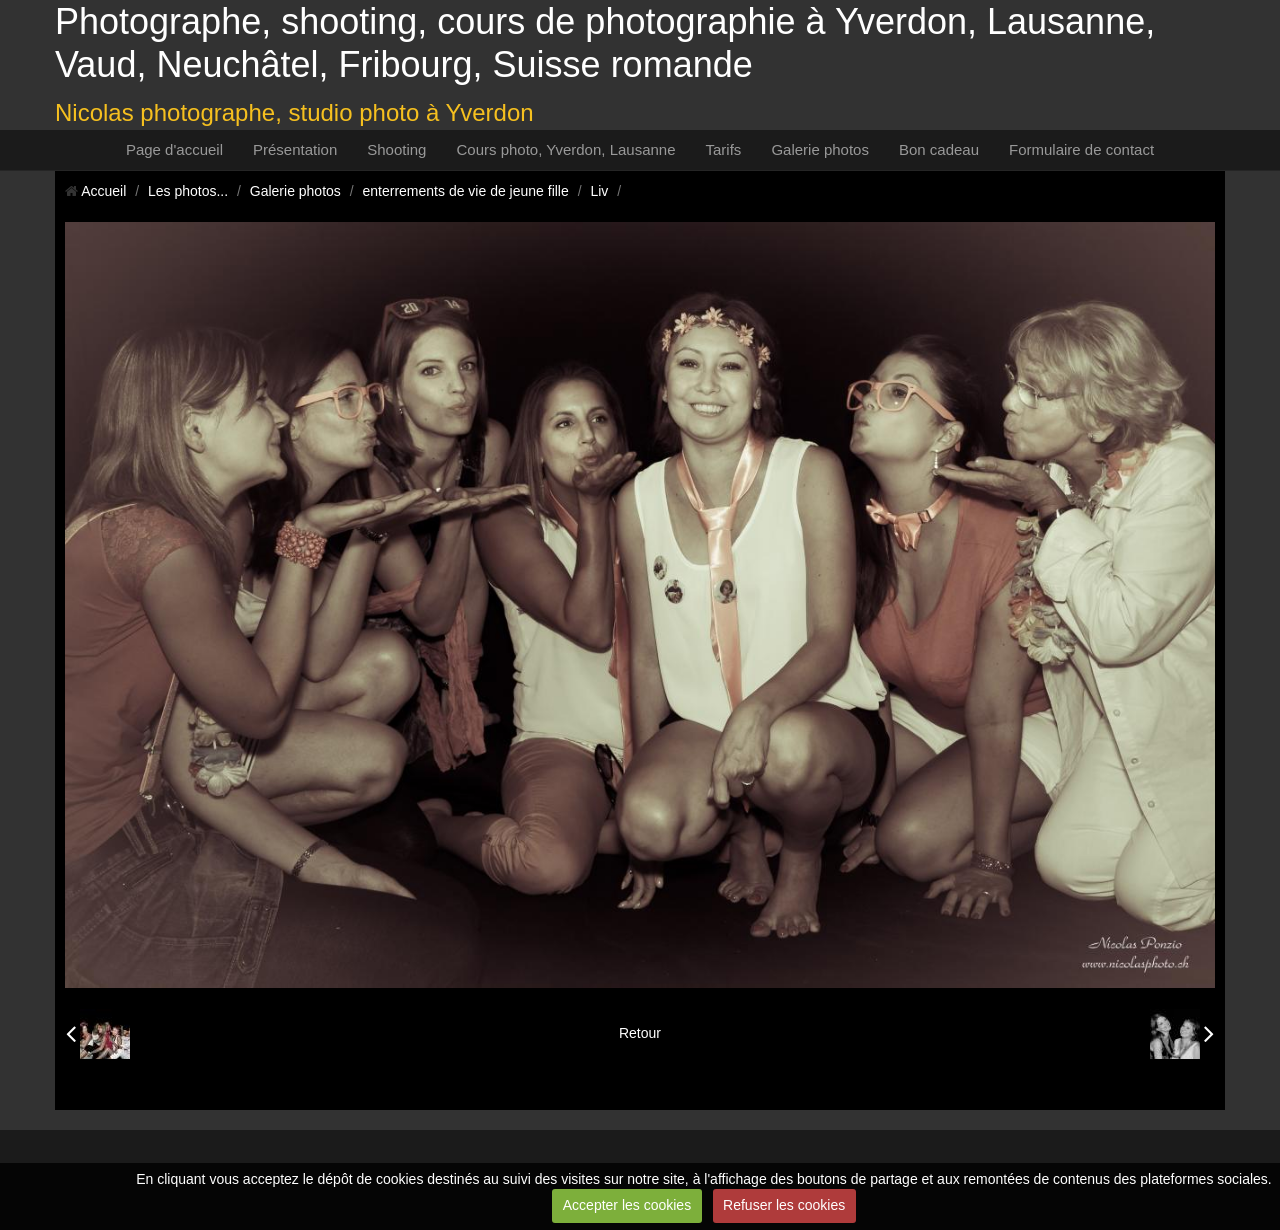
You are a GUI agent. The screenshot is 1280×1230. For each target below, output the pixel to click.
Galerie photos (820, 149)
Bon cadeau (939, 149)
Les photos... (188, 191)
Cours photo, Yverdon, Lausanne (565, 149)
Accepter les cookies (627, 1205)
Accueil (103, 191)
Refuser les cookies (784, 1205)
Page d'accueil (174, 149)
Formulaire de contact (1081, 149)
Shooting (396, 149)
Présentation (295, 149)
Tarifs (724, 149)
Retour (640, 1033)
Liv (599, 191)
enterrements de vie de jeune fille (466, 191)
